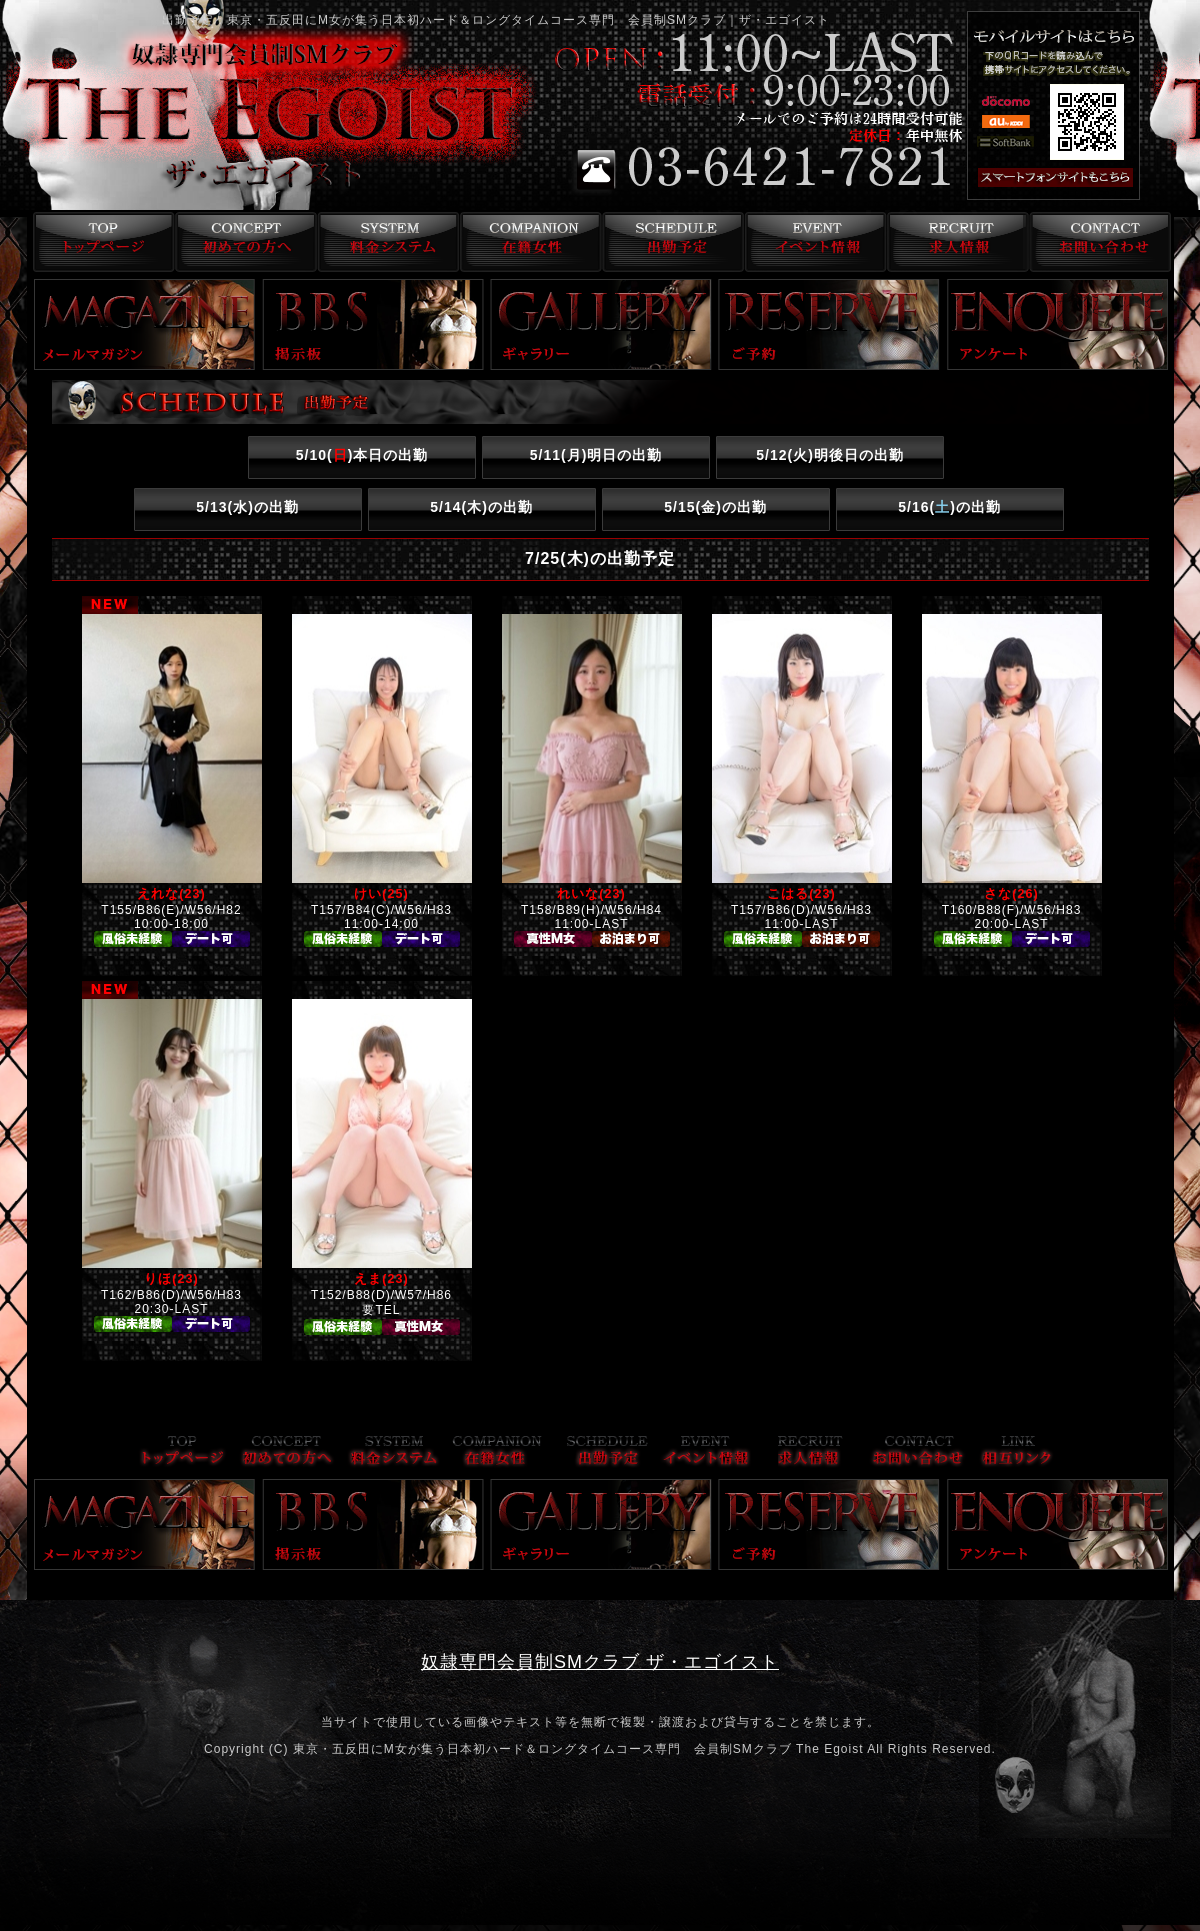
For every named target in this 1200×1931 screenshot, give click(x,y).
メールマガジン (145, 324)
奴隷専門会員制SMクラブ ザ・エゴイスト (600, 1662)
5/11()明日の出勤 (596, 455)
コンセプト (241, 242)
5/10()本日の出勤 (362, 455)
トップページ (98, 242)
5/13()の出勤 (247, 507)
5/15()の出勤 (715, 507)
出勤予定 (670, 242)
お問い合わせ (1099, 242)
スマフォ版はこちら (1082, 178)
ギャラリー (601, 324)
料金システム (384, 242)
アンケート (1058, 324)
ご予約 (829, 324)
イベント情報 (813, 242)
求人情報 (956, 242)
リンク (1017, 1452)
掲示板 (373, 324)
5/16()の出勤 (949, 507)
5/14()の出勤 (481, 507)
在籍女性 (527, 242)
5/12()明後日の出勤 (830, 455)
